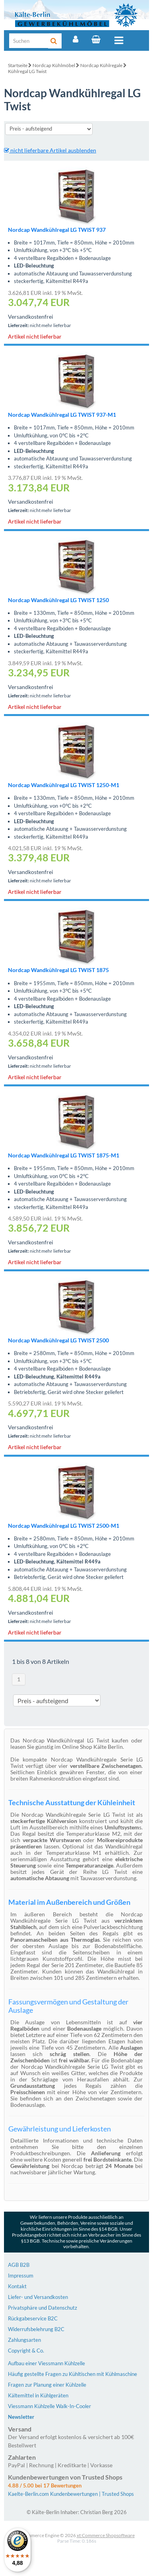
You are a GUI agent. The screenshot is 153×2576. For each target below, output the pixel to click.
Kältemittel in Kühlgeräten (38, 2395)
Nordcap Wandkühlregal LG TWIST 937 (57, 229)
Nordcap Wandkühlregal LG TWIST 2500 (58, 1340)
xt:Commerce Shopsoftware (106, 2535)
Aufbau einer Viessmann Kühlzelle (46, 2363)
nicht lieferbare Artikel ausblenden (50, 150)
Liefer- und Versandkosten (38, 2297)
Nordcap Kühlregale (101, 65)
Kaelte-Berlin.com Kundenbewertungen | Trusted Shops (71, 2494)
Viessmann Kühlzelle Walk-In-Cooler (49, 2406)
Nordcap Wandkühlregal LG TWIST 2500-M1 (63, 1525)
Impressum (20, 2275)
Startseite (17, 65)
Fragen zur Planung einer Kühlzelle (47, 2385)
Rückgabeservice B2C (33, 2318)
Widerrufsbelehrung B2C (36, 2329)
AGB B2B (18, 2265)
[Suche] (29, 40)
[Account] (75, 39)
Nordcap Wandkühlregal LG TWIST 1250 (58, 600)
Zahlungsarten (24, 2340)
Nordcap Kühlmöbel (54, 65)
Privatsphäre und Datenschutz (42, 2308)
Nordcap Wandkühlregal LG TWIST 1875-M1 (63, 1155)
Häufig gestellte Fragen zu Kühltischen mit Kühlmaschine (72, 2374)
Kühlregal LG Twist (27, 71)
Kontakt (17, 2286)
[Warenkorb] (96, 39)
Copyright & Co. (26, 2350)
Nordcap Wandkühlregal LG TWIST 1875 (58, 969)
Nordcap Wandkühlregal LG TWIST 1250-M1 (63, 785)
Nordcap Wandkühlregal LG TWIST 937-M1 (62, 414)
